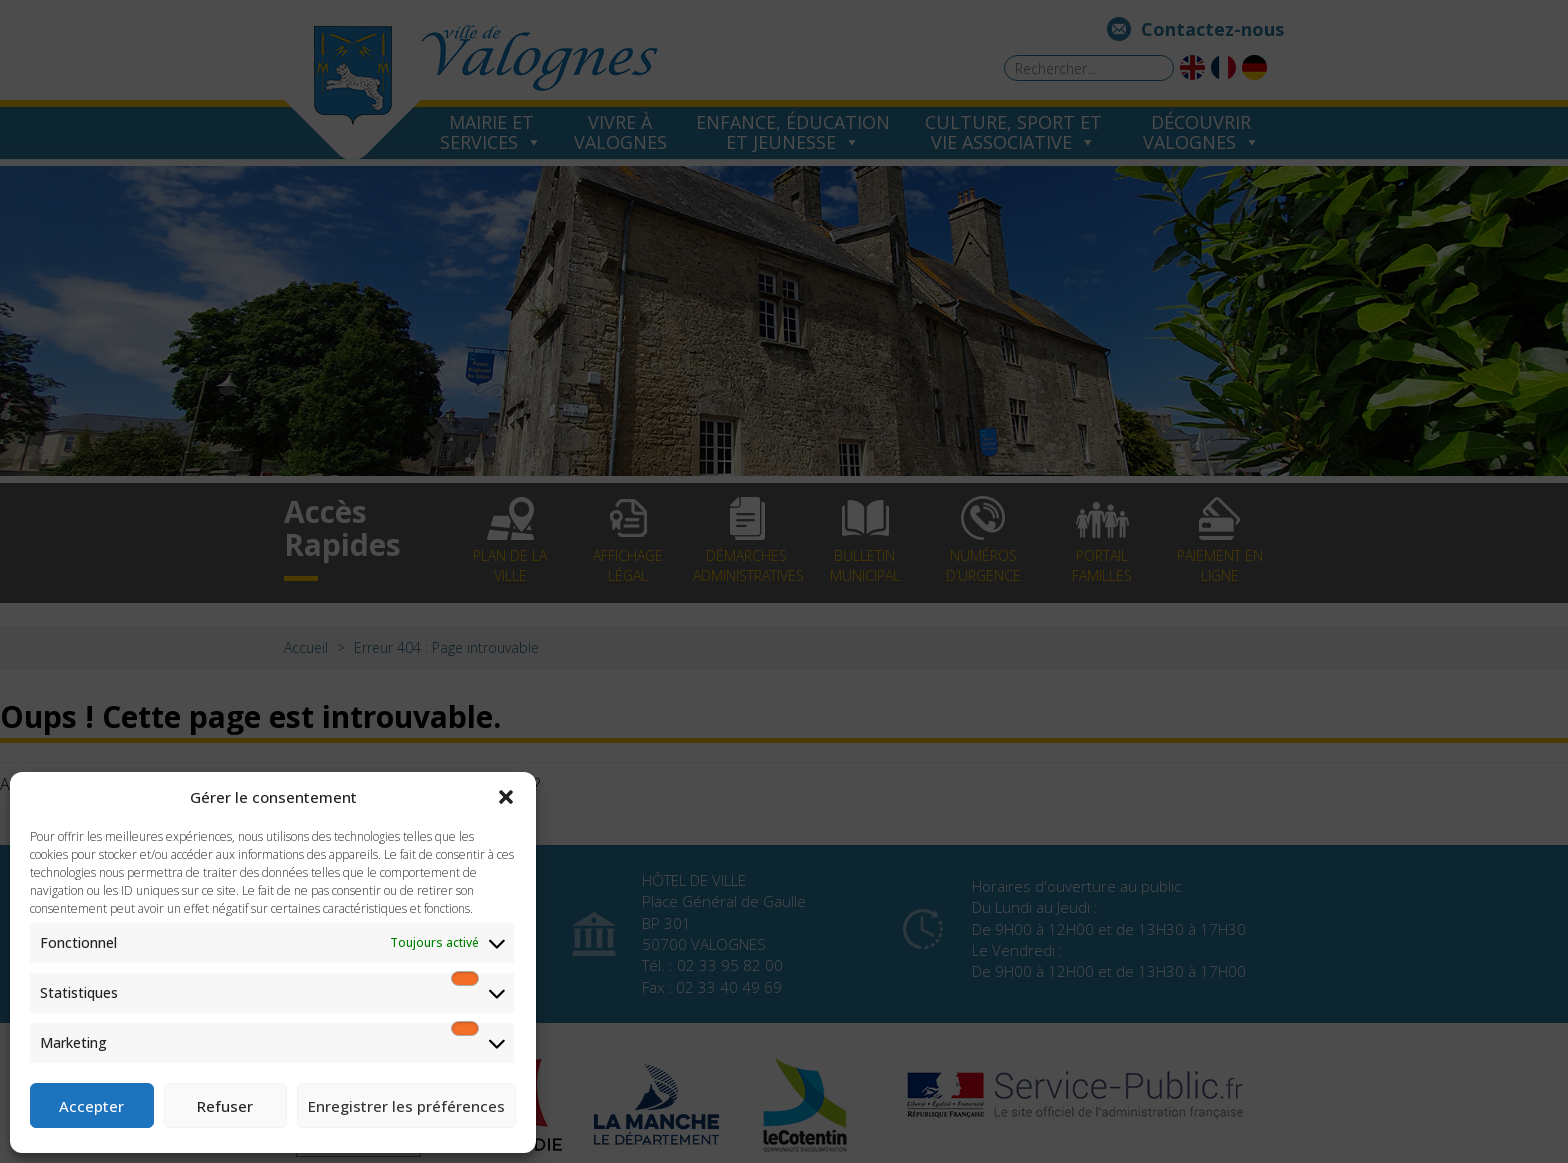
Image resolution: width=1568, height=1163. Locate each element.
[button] (506, 797)
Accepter (91, 1106)
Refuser (225, 1106)
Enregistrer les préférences (406, 1106)
